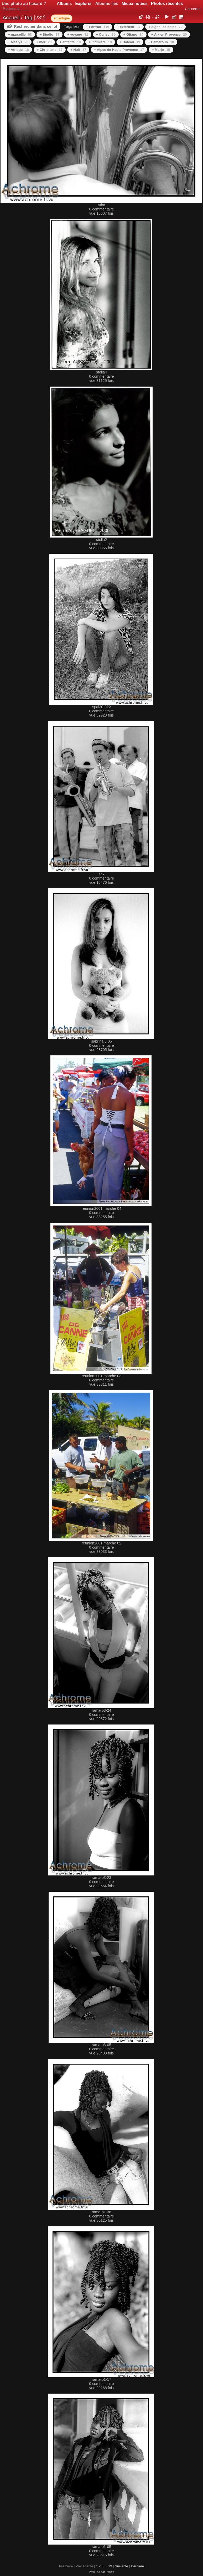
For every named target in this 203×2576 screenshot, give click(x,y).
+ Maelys (18, 42)
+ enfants (70, 42)
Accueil (11, 17)
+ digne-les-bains (165, 27)
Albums (64, 3)
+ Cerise (106, 34)
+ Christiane (50, 50)
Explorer (83, 3)
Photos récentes (167, 3)
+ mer (44, 42)
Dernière (137, 2566)
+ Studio (49, 34)
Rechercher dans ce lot (35, 26)
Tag (28, 17)
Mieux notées (135, 3)
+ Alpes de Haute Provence (119, 50)
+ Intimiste (100, 42)
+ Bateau (130, 42)
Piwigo (110, 2571)
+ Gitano (133, 34)
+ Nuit (78, 50)
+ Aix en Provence (169, 34)
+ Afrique (18, 50)
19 (110, 2566)
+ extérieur (128, 27)
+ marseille (20, 34)
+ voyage (77, 34)
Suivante (121, 2566)
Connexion (193, 9)
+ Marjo (161, 50)
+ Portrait (97, 27)
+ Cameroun (161, 42)
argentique (62, 18)
